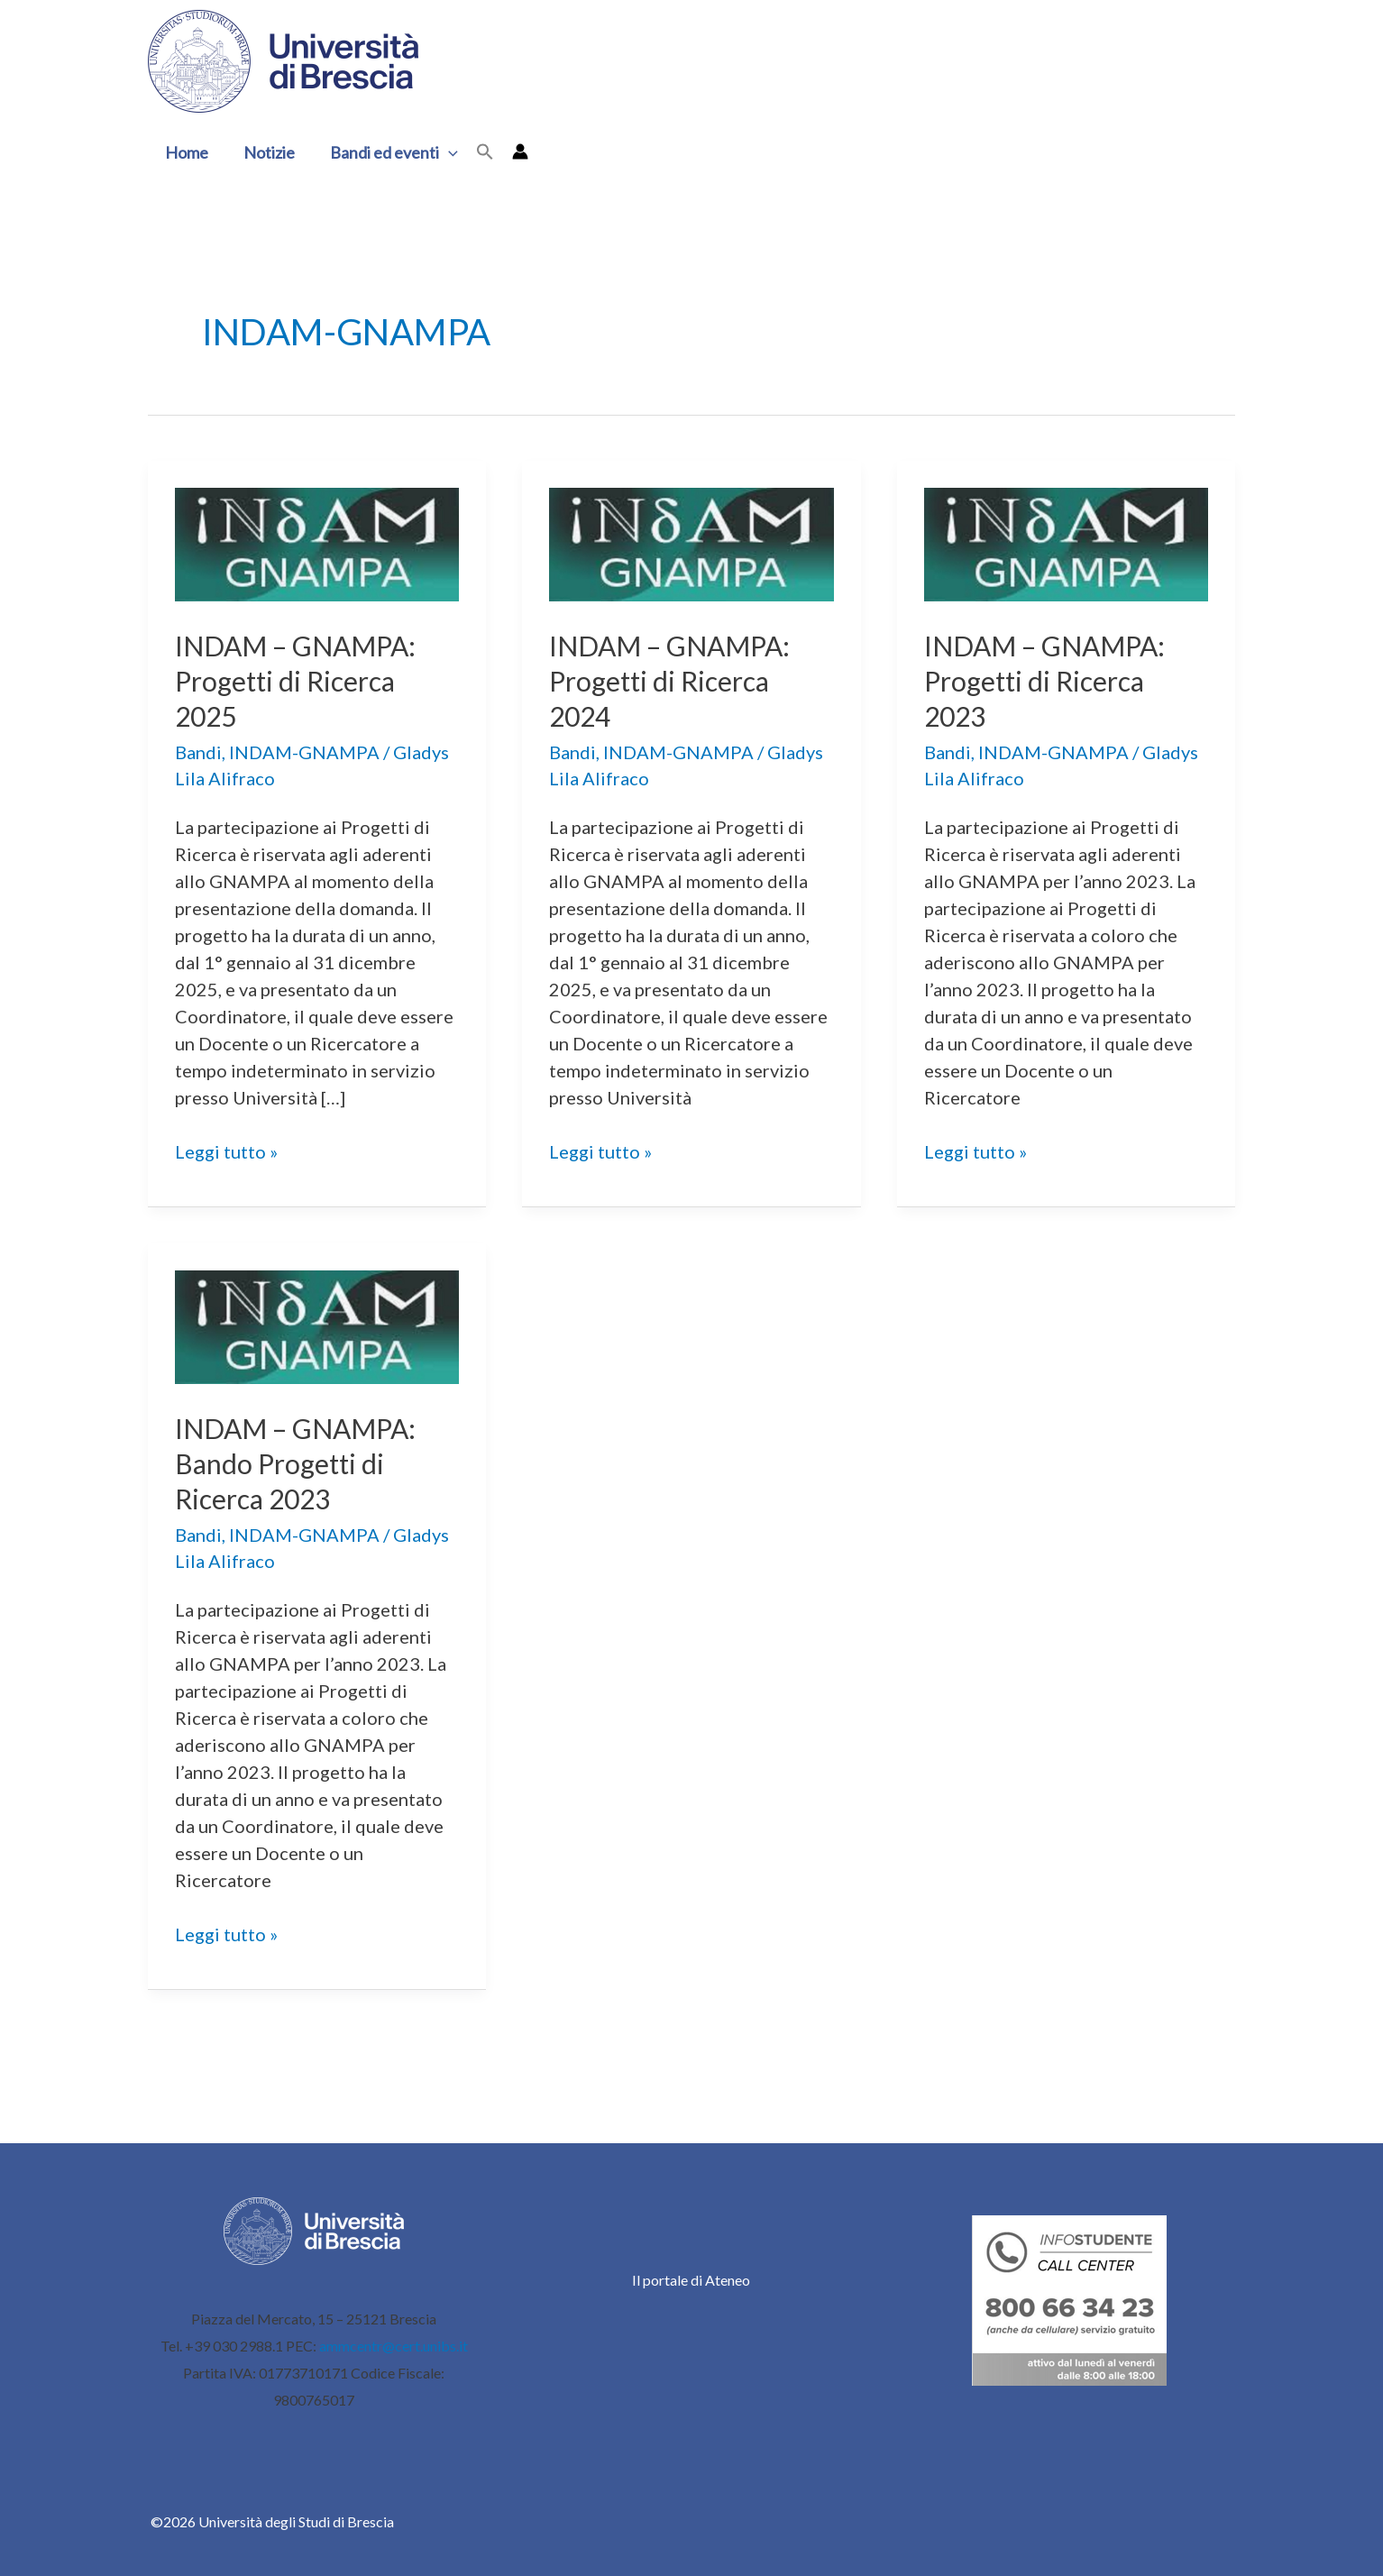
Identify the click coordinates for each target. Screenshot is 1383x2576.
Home (185, 152)
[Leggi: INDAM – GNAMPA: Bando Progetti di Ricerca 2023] (317, 1324)
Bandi (198, 752)
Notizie (265, 152)
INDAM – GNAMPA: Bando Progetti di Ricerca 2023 (295, 1463)
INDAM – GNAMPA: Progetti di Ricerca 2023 (1044, 680)
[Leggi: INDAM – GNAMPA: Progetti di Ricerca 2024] (691, 542)
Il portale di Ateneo (691, 2279)
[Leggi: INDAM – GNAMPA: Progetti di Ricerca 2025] (317, 542)
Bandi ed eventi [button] (388, 152)
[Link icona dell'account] (512, 151)
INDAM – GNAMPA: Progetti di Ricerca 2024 (669, 680)
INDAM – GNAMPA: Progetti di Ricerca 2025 (295, 680)
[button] (442, 152)
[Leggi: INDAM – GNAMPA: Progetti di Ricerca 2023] (1066, 542)
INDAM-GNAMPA (304, 752)
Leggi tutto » (226, 1151)
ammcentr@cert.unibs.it (393, 2345)
